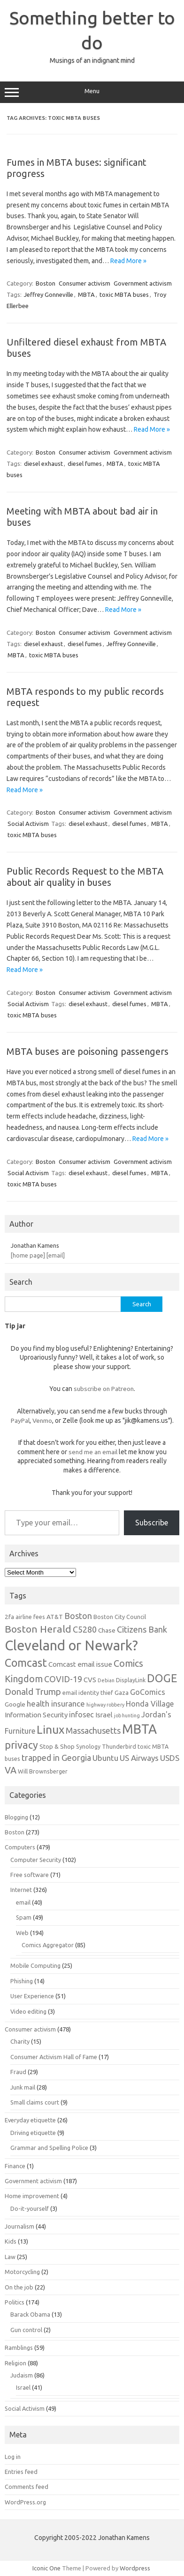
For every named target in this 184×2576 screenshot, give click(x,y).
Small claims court (34, 2102)
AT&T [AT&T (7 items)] (54, 1616)
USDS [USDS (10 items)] (169, 1757)
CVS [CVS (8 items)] (90, 1680)
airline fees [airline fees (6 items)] (30, 1616)
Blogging (16, 1817)
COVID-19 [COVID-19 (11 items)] (63, 1679)
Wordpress (135, 2568)
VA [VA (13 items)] (10, 1770)
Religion (15, 2363)
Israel (23, 2387)
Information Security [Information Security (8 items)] (36, 1715)
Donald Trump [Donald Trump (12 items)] (33, 1692)
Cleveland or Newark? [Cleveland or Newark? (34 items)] (71, 1645)
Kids (10, 2241)
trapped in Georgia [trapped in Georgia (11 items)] (56, 1757)
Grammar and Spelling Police (49, 2147)
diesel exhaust (43, 463)
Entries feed (21, 2471)
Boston (45, 283)
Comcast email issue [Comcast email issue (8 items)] (80, 1664)
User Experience (32, 1996)
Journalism (19, 2226)
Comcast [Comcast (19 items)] (26, 1662)
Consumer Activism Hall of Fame (53, 2056)
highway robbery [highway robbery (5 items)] (105, 1705)
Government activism (143, 283)
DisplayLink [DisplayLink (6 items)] (131, 1680)
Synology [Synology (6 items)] (88, 1746)
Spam (23, 1917)
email (23, 1902)
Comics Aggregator (48, 1945)
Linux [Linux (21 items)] (50, 1729)
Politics (14, 2302)
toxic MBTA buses (124, 294)
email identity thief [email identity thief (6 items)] (87, 1692)
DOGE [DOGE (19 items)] (162, 1678)
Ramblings (19, 2347)
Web (22, 1932)
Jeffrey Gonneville (48, 294)
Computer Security (35, 1859)
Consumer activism (84, 283)
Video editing (28, 2011)
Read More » (128, 261)
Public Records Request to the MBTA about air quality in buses (85, 877)
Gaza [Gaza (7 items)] (122, 1692)
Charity (20, 2041)
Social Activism (28, 823)
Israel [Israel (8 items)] (104, 1715)
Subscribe (151, 1522)
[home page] (28, 1255)
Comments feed (26, 2486)
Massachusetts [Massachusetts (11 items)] (93, 1730)
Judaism (21, 2375)
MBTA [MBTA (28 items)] (139, 1729)
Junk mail (22, 2087)
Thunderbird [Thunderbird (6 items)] (119, 1746)
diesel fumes (85, 463)
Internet (21, 1889)
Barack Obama (30, 2314)
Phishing (21, 1981)
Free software (29, 1874)
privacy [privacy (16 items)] (21, 1745)
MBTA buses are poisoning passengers (88, 1051)
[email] (55, 1255)
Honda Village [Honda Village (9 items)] (150, 1704)
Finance (15, 2166)
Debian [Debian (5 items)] (106, 1680)
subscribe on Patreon (104, 1388)
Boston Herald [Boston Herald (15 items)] (38, 1628)
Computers (20, 1847)
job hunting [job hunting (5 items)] (127, 1715)
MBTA (86, 294)
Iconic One (46, 2568)
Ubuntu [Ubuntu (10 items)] (105, 1757)
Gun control (26, 2329)
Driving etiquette (33, 2132)
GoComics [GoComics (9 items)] (147, 1692)
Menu (92, 92)
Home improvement (32, 2196)
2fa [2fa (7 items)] (9, 1616)
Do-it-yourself (29, 2208)
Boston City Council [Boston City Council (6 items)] (119, 1616)
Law (10, 2256)
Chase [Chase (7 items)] (106, 1630)
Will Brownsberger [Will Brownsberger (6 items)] (43, 1771)
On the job (19, 2287)
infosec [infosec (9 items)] (81, 1714)
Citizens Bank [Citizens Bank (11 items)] (142, 1629)
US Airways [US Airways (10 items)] (139, 1757)
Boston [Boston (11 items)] (78, 1615)
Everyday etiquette (30, 2120)
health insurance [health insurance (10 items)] (56, 1703)
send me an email (93, 1452)
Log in (13, 2456)
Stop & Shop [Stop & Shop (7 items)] (57, 1746)
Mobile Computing (35, 1965)
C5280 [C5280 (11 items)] (85, 1629)
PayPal (20, 1420)
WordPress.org (25, 2502)
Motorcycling (22, 2271)
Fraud (18, 2071)
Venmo (42, 1420)
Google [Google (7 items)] (15, 1704)
